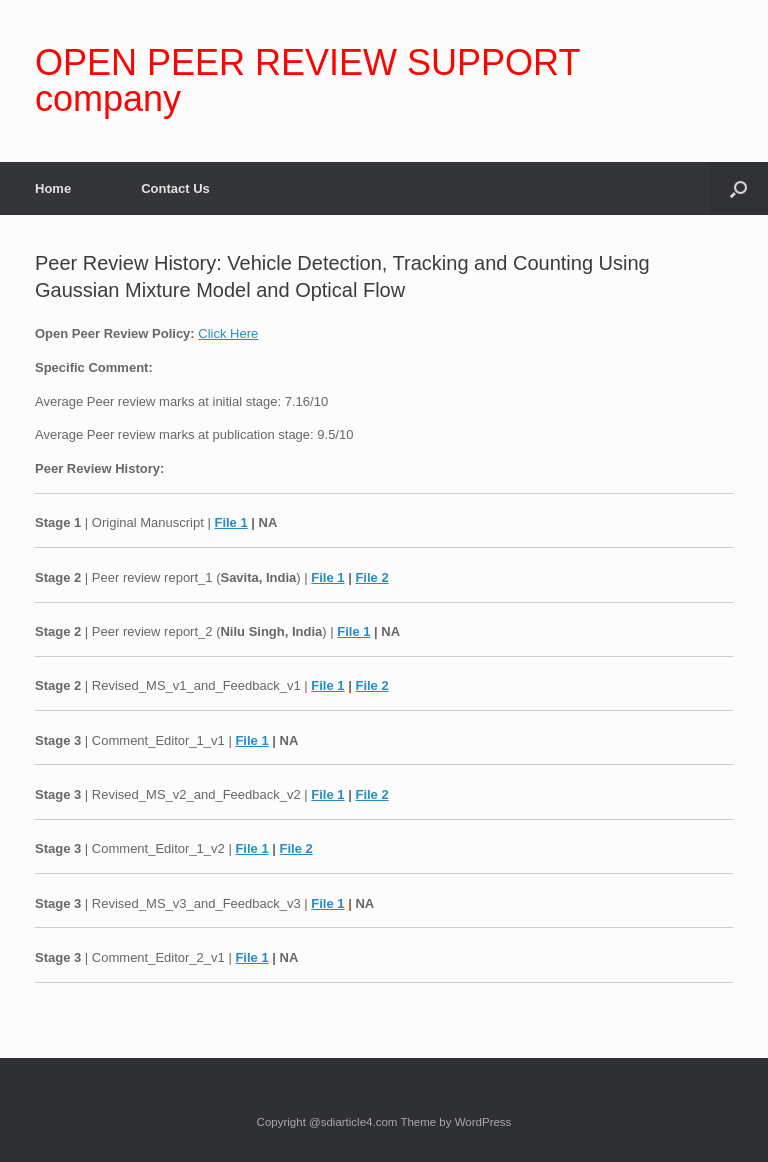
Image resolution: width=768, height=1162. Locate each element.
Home (53, 188)
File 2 (371, 577)
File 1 (230, 522)
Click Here (228, 333)
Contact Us (175, 188)
